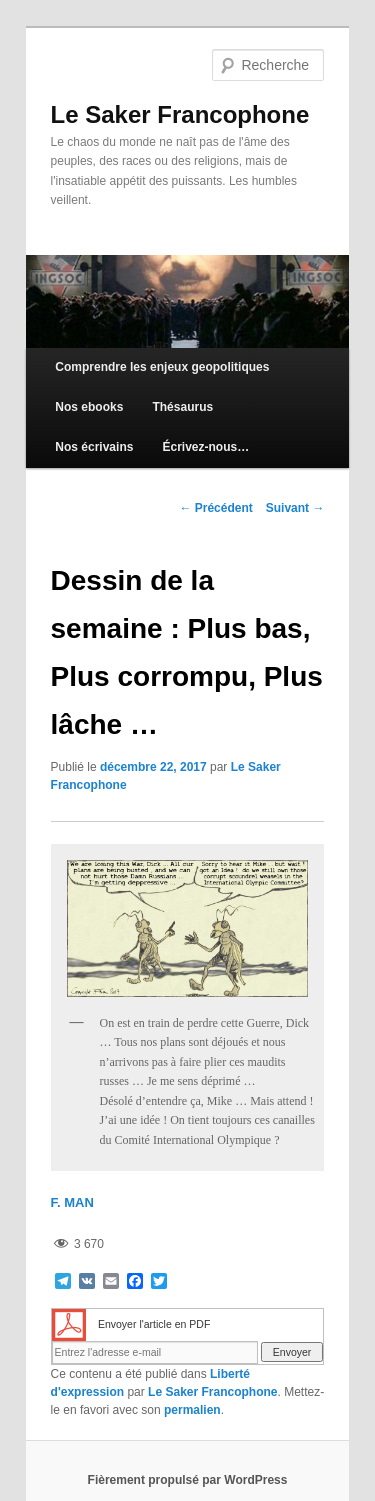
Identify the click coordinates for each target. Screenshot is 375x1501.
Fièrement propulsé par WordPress (188, 1480)
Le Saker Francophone (180, 114)
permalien (192, 1410)
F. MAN (72, 1202)
